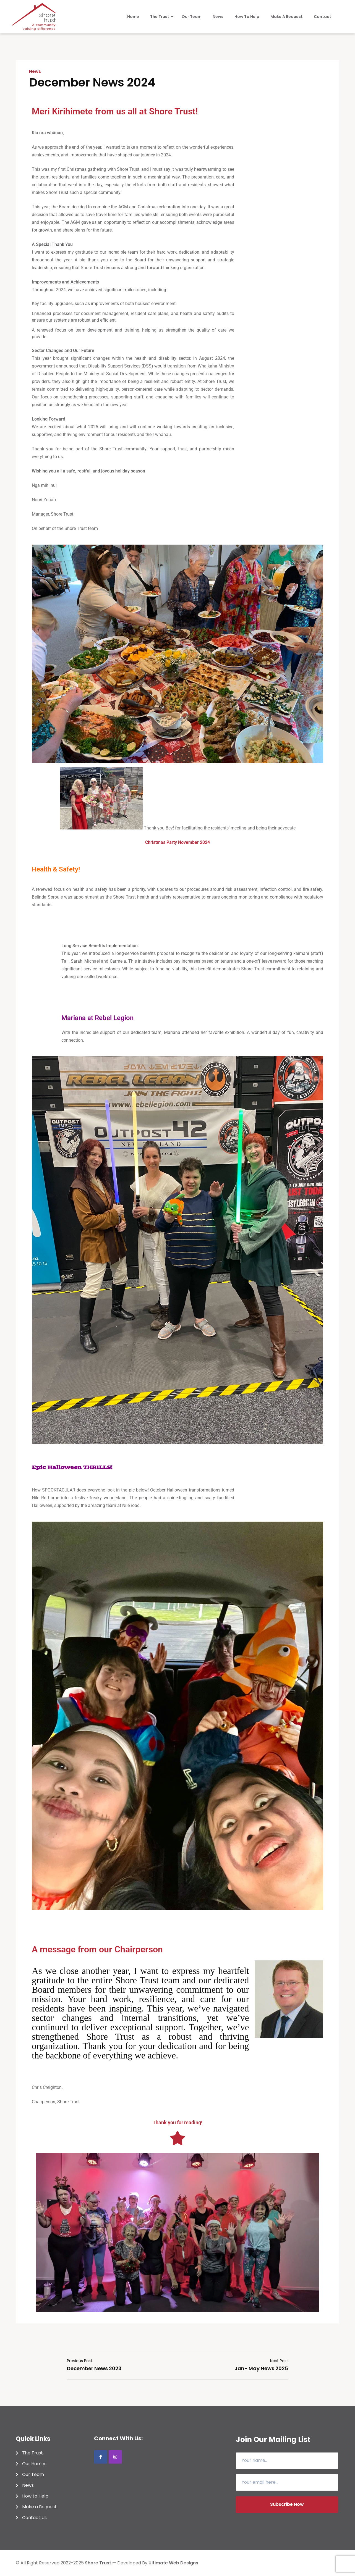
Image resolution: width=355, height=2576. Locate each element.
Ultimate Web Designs (173, 2563)
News (35, 71)
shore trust (98, 2563)
